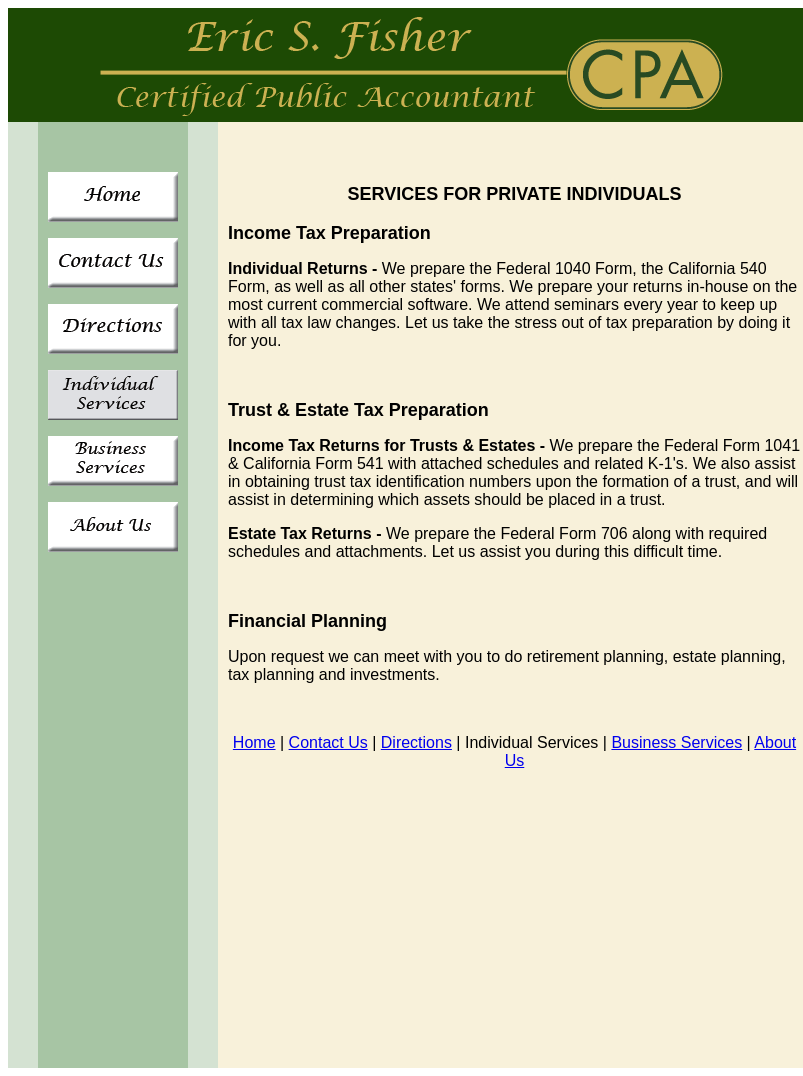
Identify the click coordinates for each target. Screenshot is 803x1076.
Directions (416, 742)
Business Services (676, 742)
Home (254, 742)
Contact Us (328, 742)
